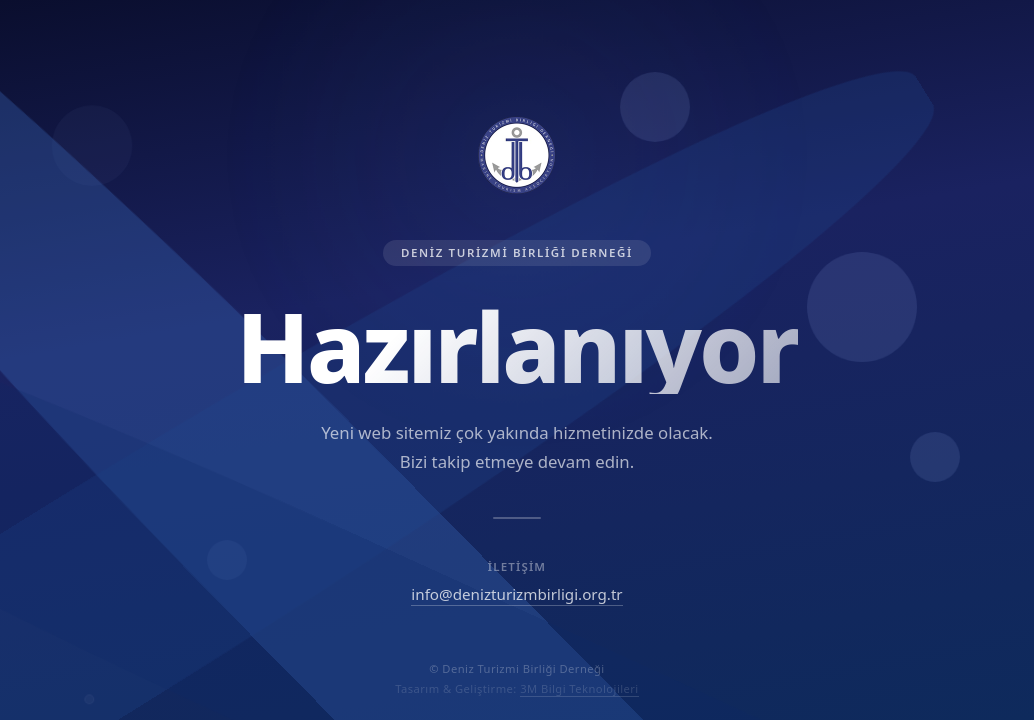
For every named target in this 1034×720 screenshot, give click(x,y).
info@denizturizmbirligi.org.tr (516, 594)
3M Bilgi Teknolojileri (579, 688)
